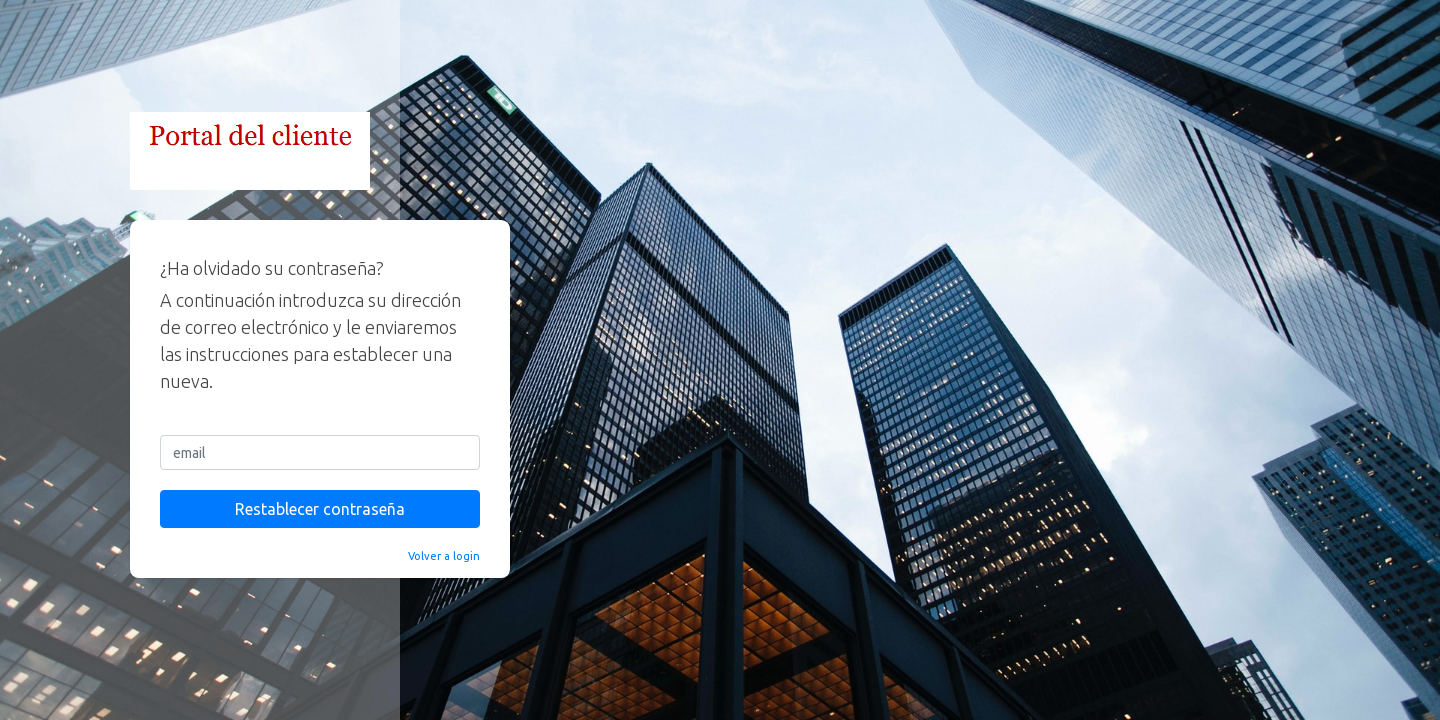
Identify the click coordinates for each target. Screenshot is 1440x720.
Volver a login (444, 556)
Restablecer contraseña (320, 509)
